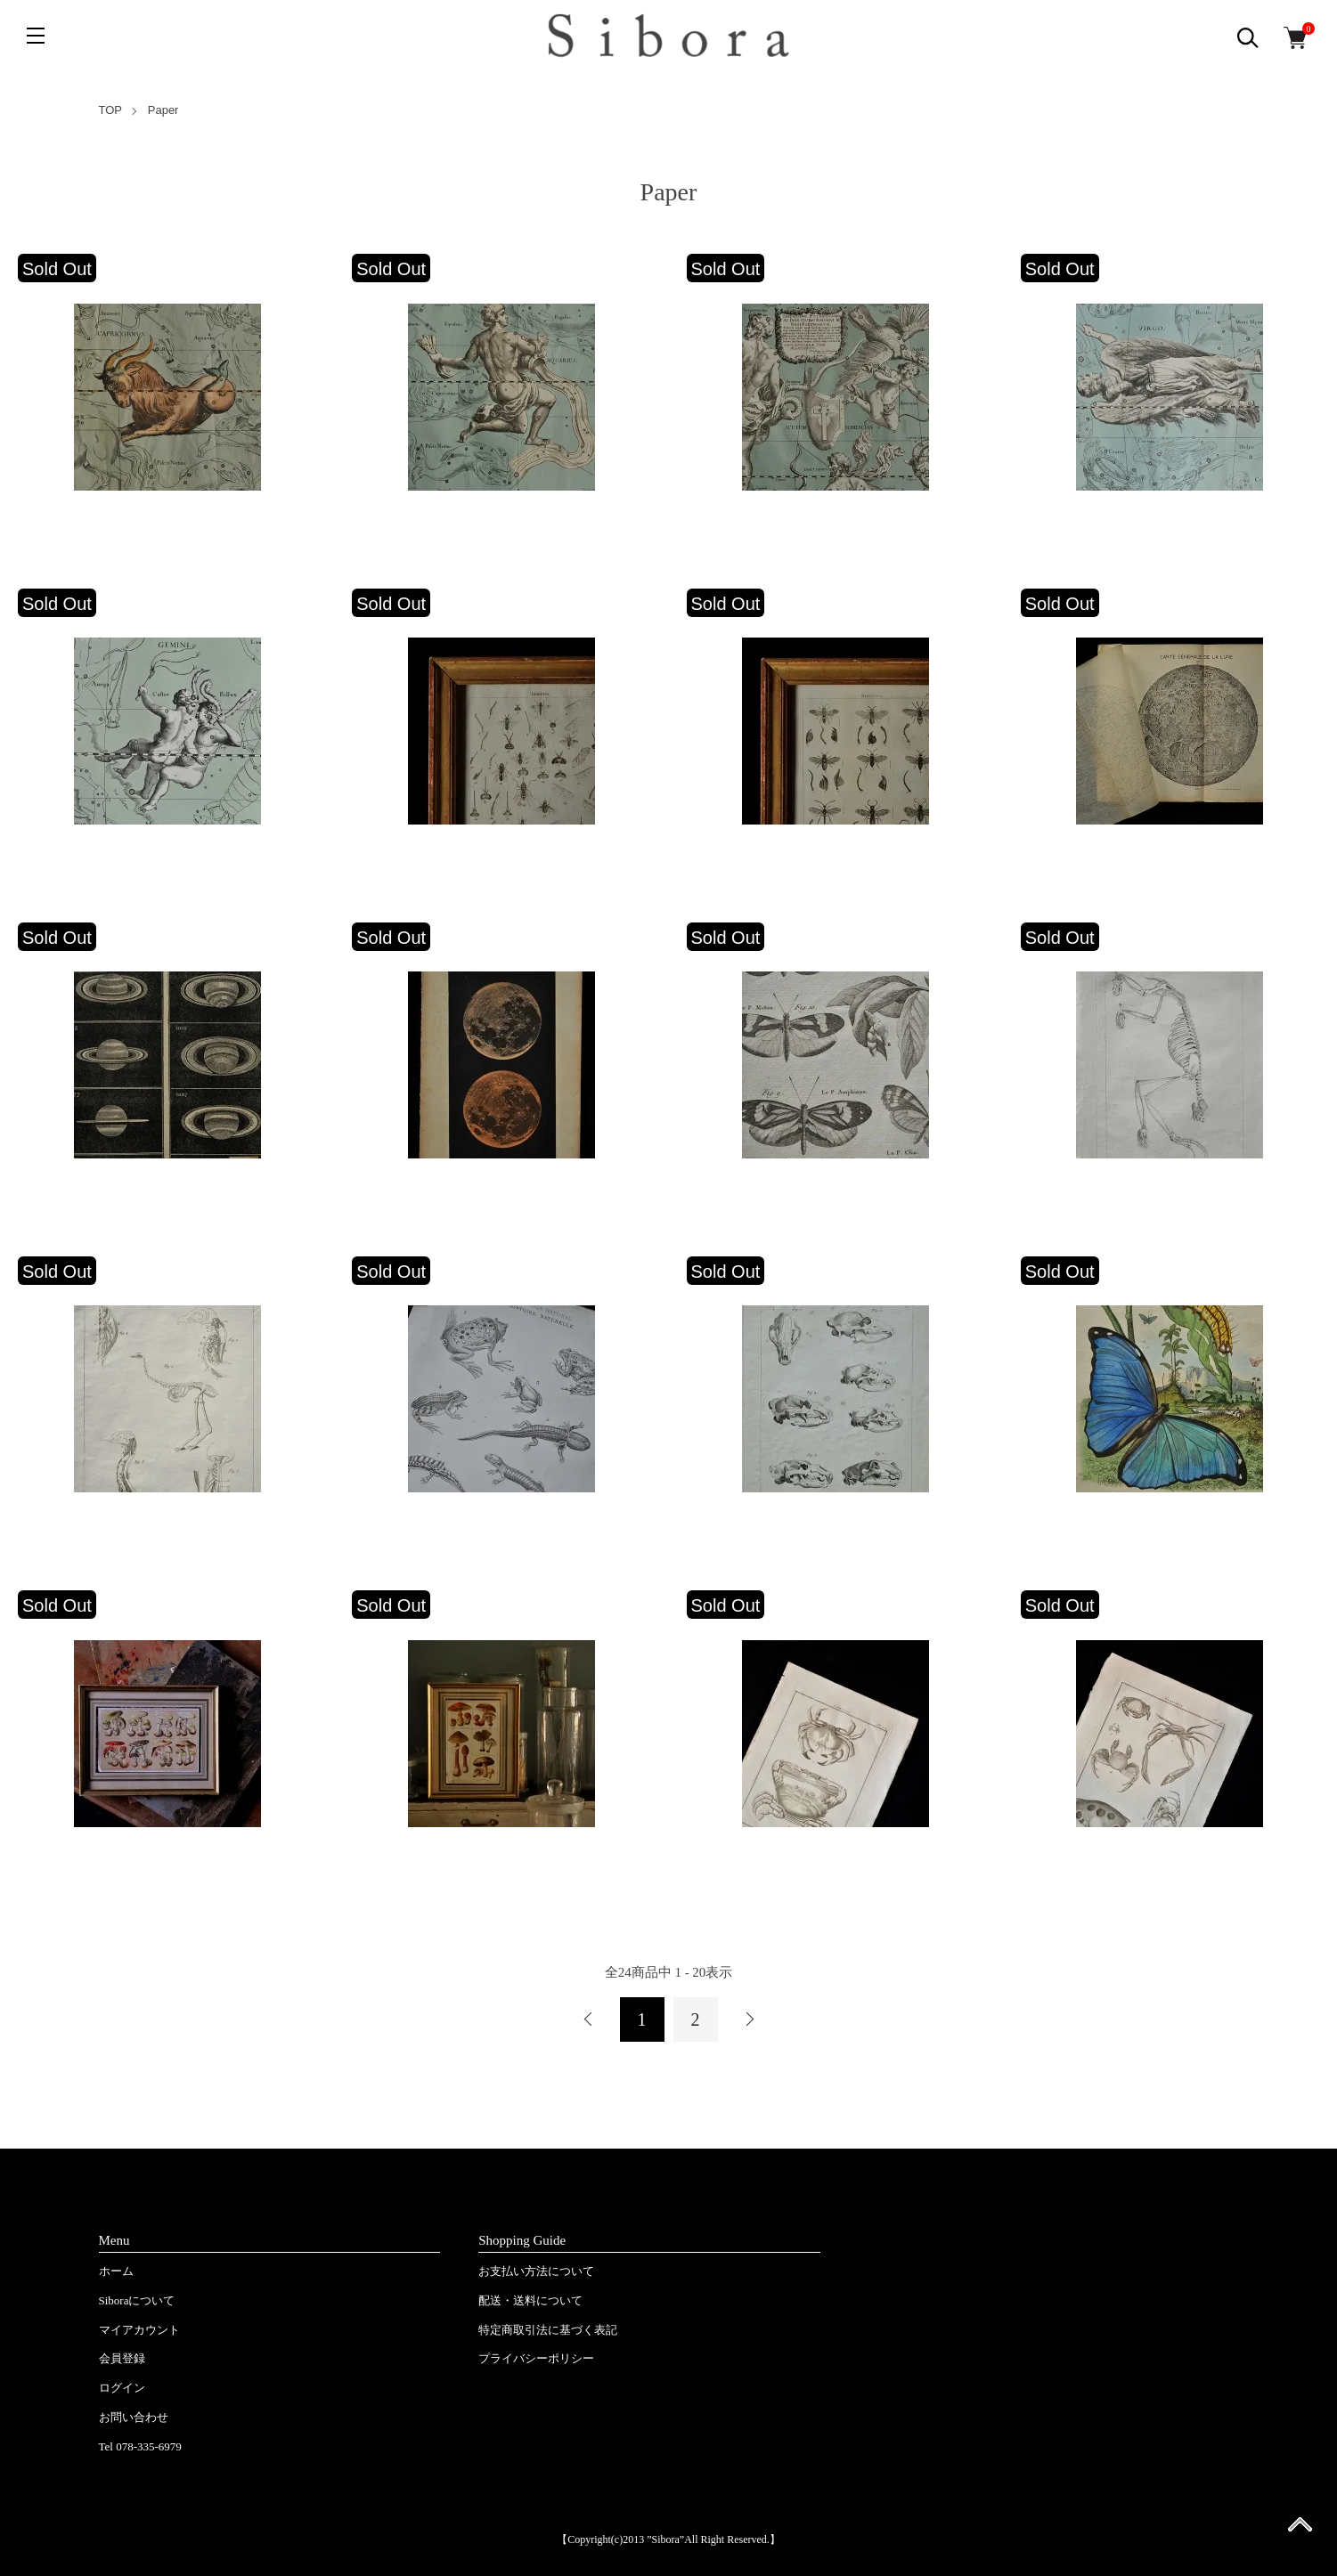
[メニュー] (35, 35)
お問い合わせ (133, 2417)
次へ (749, 2019)
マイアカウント (139, 2329)
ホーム (116, 2271)
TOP (111, 110)
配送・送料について (530, 2300)
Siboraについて (137, 2300)
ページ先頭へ (1300, 2530)
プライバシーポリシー (536, 2358)
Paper (163, 110)
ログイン (122, 2387)
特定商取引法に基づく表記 (547, 2329)
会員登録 (122, 2358)
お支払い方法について (536, 2271)
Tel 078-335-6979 (140, 2446)
